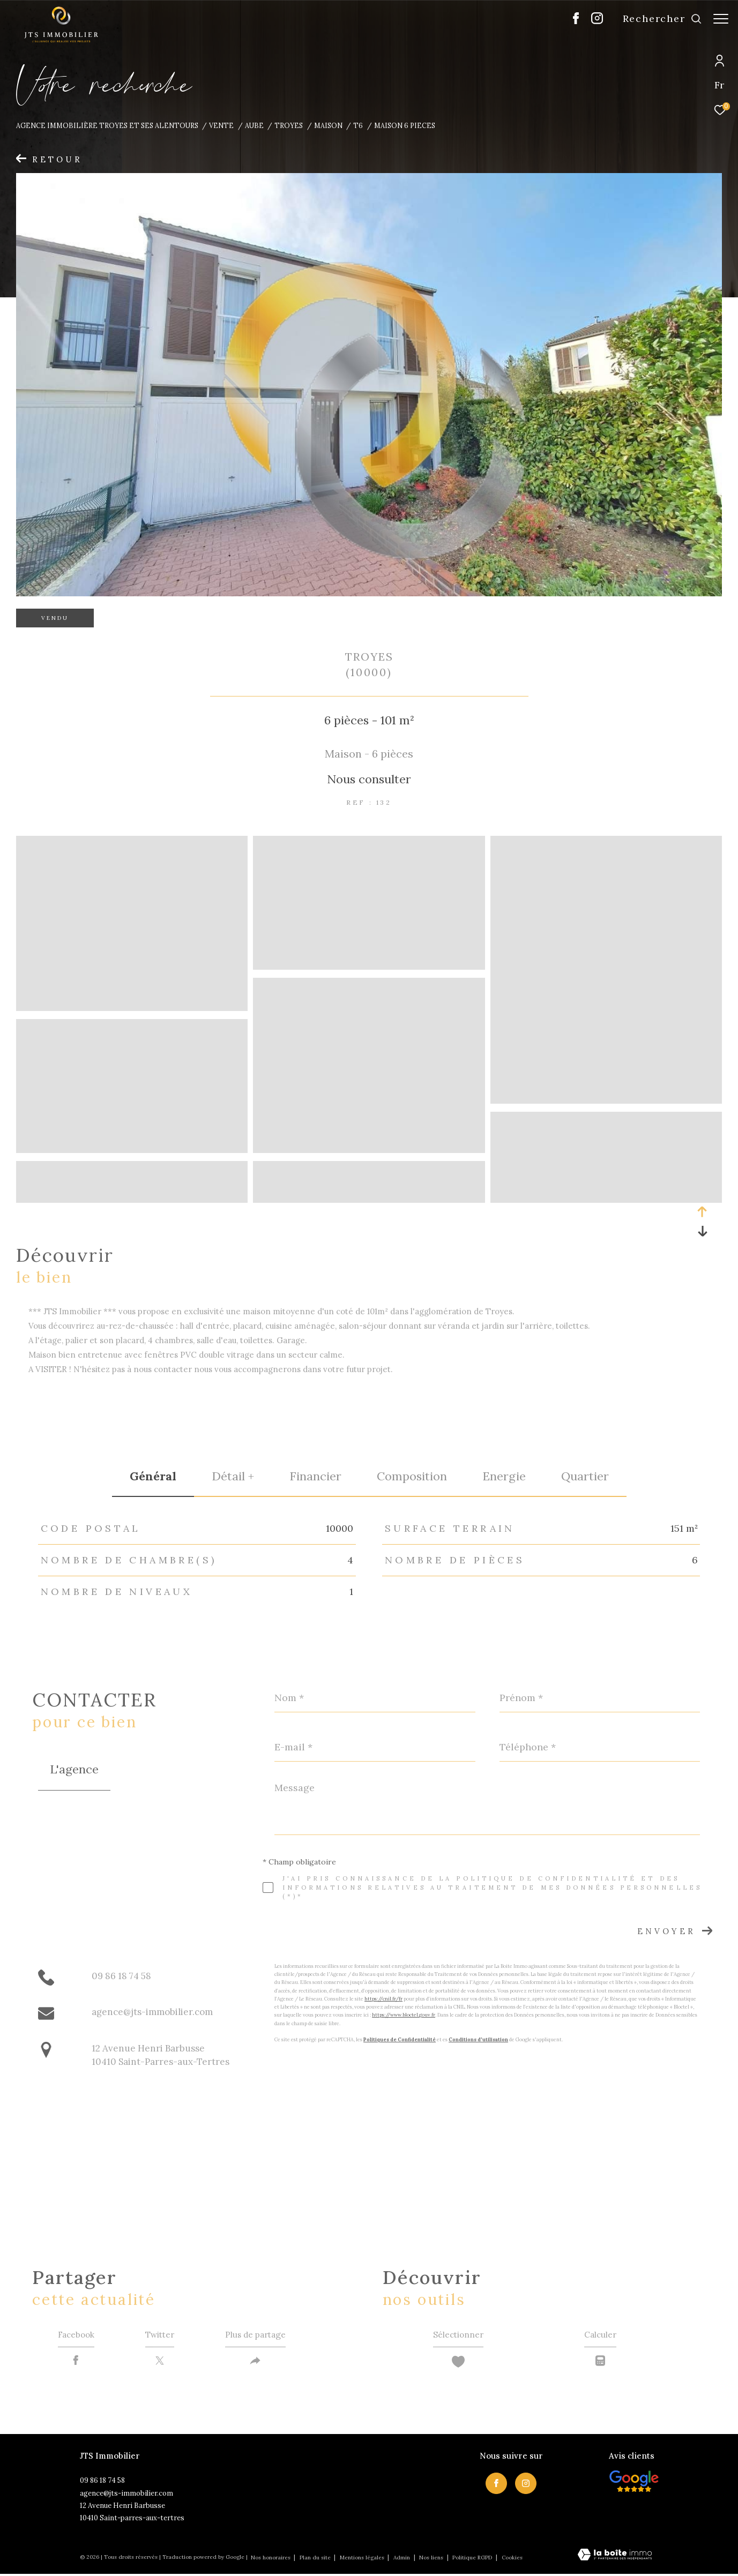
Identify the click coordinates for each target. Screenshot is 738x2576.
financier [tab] (315, 1476)
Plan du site (316, 2559)
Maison (328, 125)
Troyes (288, 125)
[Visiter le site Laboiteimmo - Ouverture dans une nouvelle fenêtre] (615, 2557)
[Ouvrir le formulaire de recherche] (657, 19)
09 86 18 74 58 (121, 1976)
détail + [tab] (233, 1476)
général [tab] (153, 1476)
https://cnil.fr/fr (383, 1999)
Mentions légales (363, 2559)
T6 (358, 125)
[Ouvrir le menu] (721, 19)
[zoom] (132, 1006)
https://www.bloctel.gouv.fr (403, 2015)
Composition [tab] (412, 1476)
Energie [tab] (504, 1476)
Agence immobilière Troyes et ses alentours (107, 125)
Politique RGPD (472, 2559)
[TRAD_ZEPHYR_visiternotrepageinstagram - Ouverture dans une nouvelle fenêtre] (592, 21)
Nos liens (432, 2559)
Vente (221, 125)
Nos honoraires (270, 2559)
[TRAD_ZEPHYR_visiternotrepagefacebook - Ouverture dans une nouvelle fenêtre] (570, 21)
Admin (402, 2559)
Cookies (512, 2560)
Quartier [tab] (585, 1476)
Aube (254, 125)
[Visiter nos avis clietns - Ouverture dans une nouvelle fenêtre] (634, 2482)
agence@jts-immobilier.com (152, 2012)
